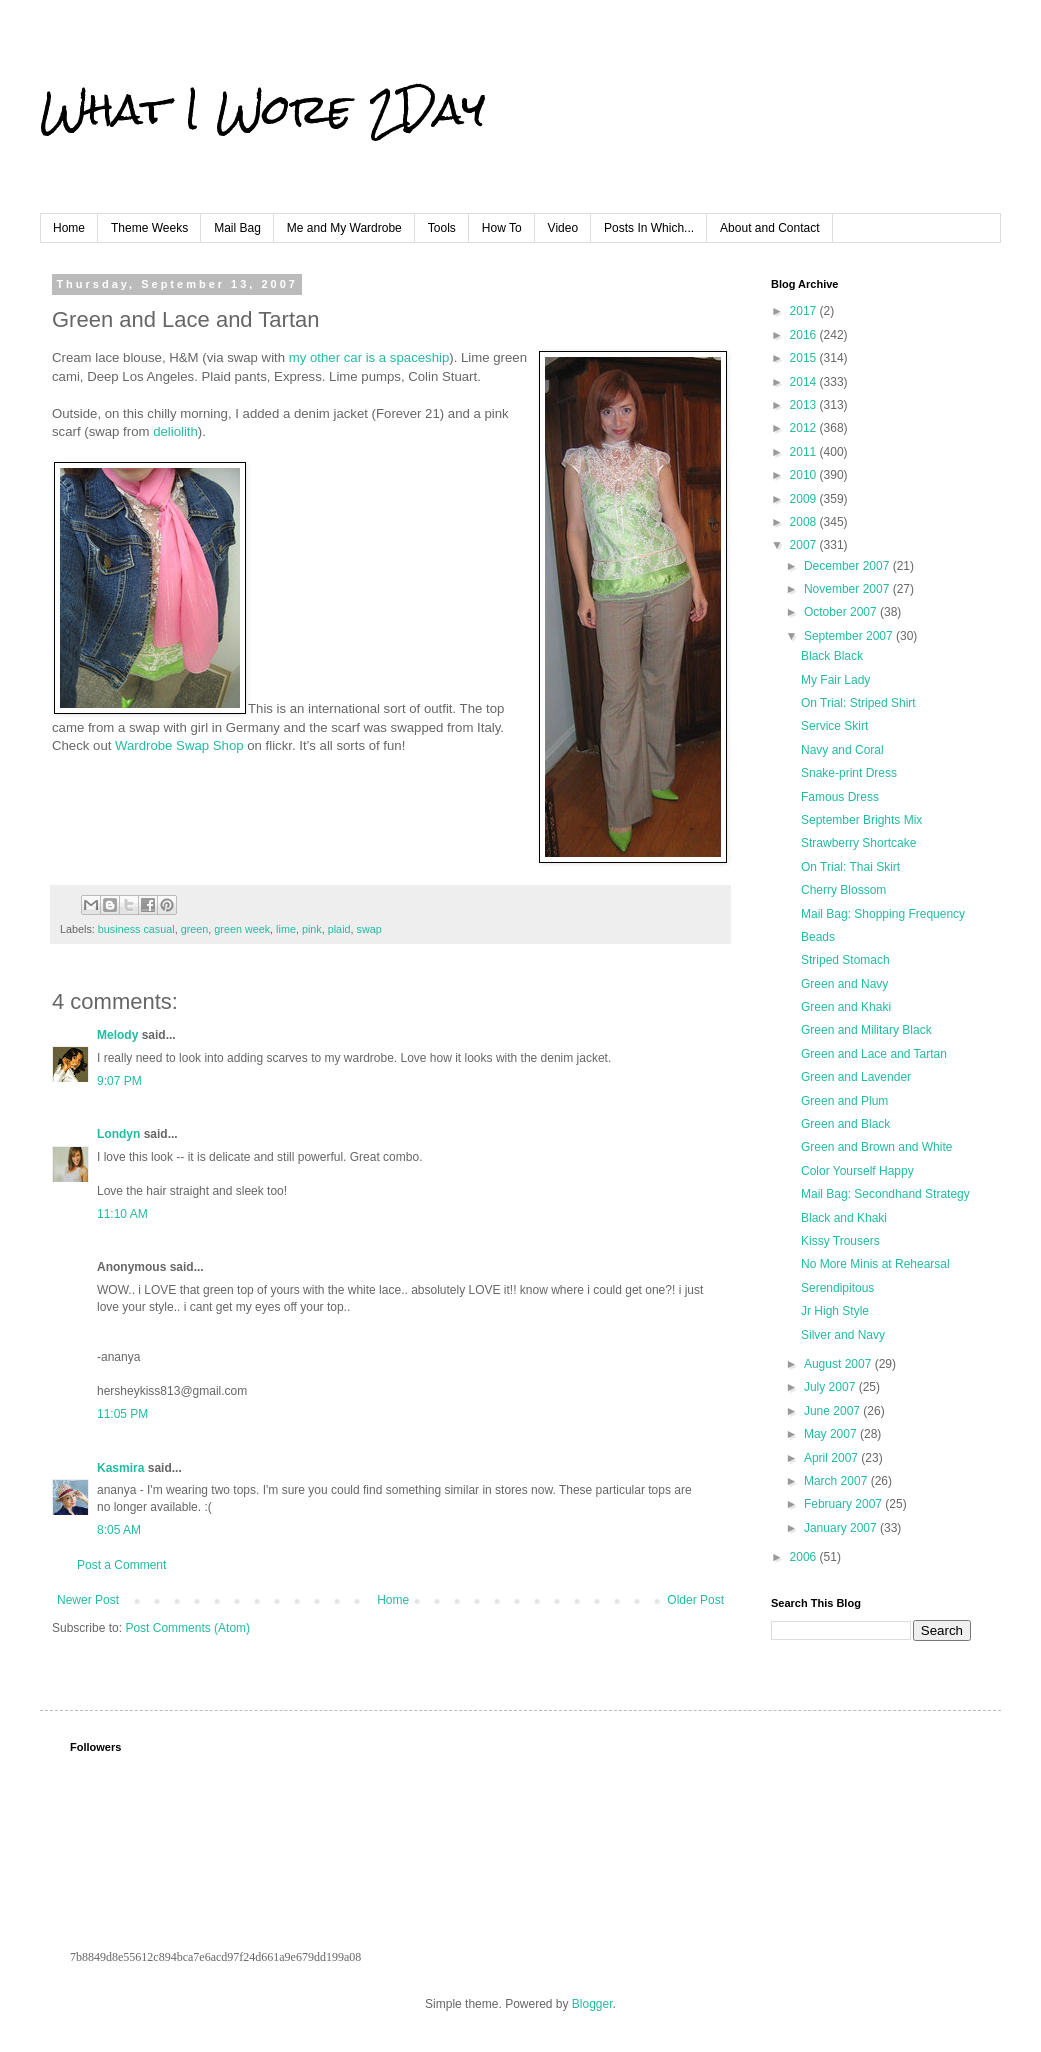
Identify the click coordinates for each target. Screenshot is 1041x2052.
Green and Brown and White (876, 1147)
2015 (805, 358)
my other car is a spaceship (369, 357)
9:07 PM (119, 1081)
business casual (136, 929)
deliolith (175, 431)
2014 (805, 382)
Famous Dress (840, 797)
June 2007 (833, 1411)
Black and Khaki (844, 1218)
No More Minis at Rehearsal (875, 1264)
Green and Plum (844, 1101)
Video (563, 228)
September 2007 (850, 636)
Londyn (118, 1134)
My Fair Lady (835, 680)
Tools (442, 228)
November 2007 (848, 589)
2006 (805, 1557)
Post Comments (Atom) (187, 1628)
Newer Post (88, 1600)
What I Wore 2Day (262, 109)
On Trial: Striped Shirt (858, 703)
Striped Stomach (845, 960)
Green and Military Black (866, 1030)
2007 (805, 545)
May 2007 (832, 1434)
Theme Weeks (149, 228)
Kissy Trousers (840, 1241)
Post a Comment (121, 1565)
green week (242, 929)
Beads (818, 937)
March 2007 (837, 1481)
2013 (805, 405)
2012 (805, 428)
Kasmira (120, 1468)
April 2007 (832, 1458)
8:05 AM (119, 1530)
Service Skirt (834, 726)
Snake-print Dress (849, 773)
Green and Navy (844, 984)
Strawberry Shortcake (858, 843)
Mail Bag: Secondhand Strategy (885, 1194)
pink (312, 929)
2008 (805, 522)
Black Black (832, 656)
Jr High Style (835, 1311)
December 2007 (848, 566)
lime (286, 929)
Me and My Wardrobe (344, 228)
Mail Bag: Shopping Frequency (883, 914)
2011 (805, 452)
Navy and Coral (842, 750)
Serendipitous (837, 1288)
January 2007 (842, 1528)
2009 (805, 499)
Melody (117, 1035)
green (195, 929)
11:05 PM (122, 1414)
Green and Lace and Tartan (874, 1054)
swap (369, 929)
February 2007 (844, 1504)
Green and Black (845, 1124)
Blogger (592, 2004)
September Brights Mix (861, 820)
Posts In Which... (649, 228)
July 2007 (831, 1387)
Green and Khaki (846, 1007)
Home (69, 228)
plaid (339, 929)
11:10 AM (122, 1214)
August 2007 (839, 1364)
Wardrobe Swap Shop (179, 745)
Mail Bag (237, 228)
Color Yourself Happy (857, 1171)
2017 (805, 311)
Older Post (695, 1600)
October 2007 (842, 612)
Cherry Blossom (843, 890)
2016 (805, 335)
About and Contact (769, 228)
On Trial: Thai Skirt (850, 867)
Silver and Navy (843, 1335)
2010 (805, 475)
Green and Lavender (856, 1077)
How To (502, 228)
